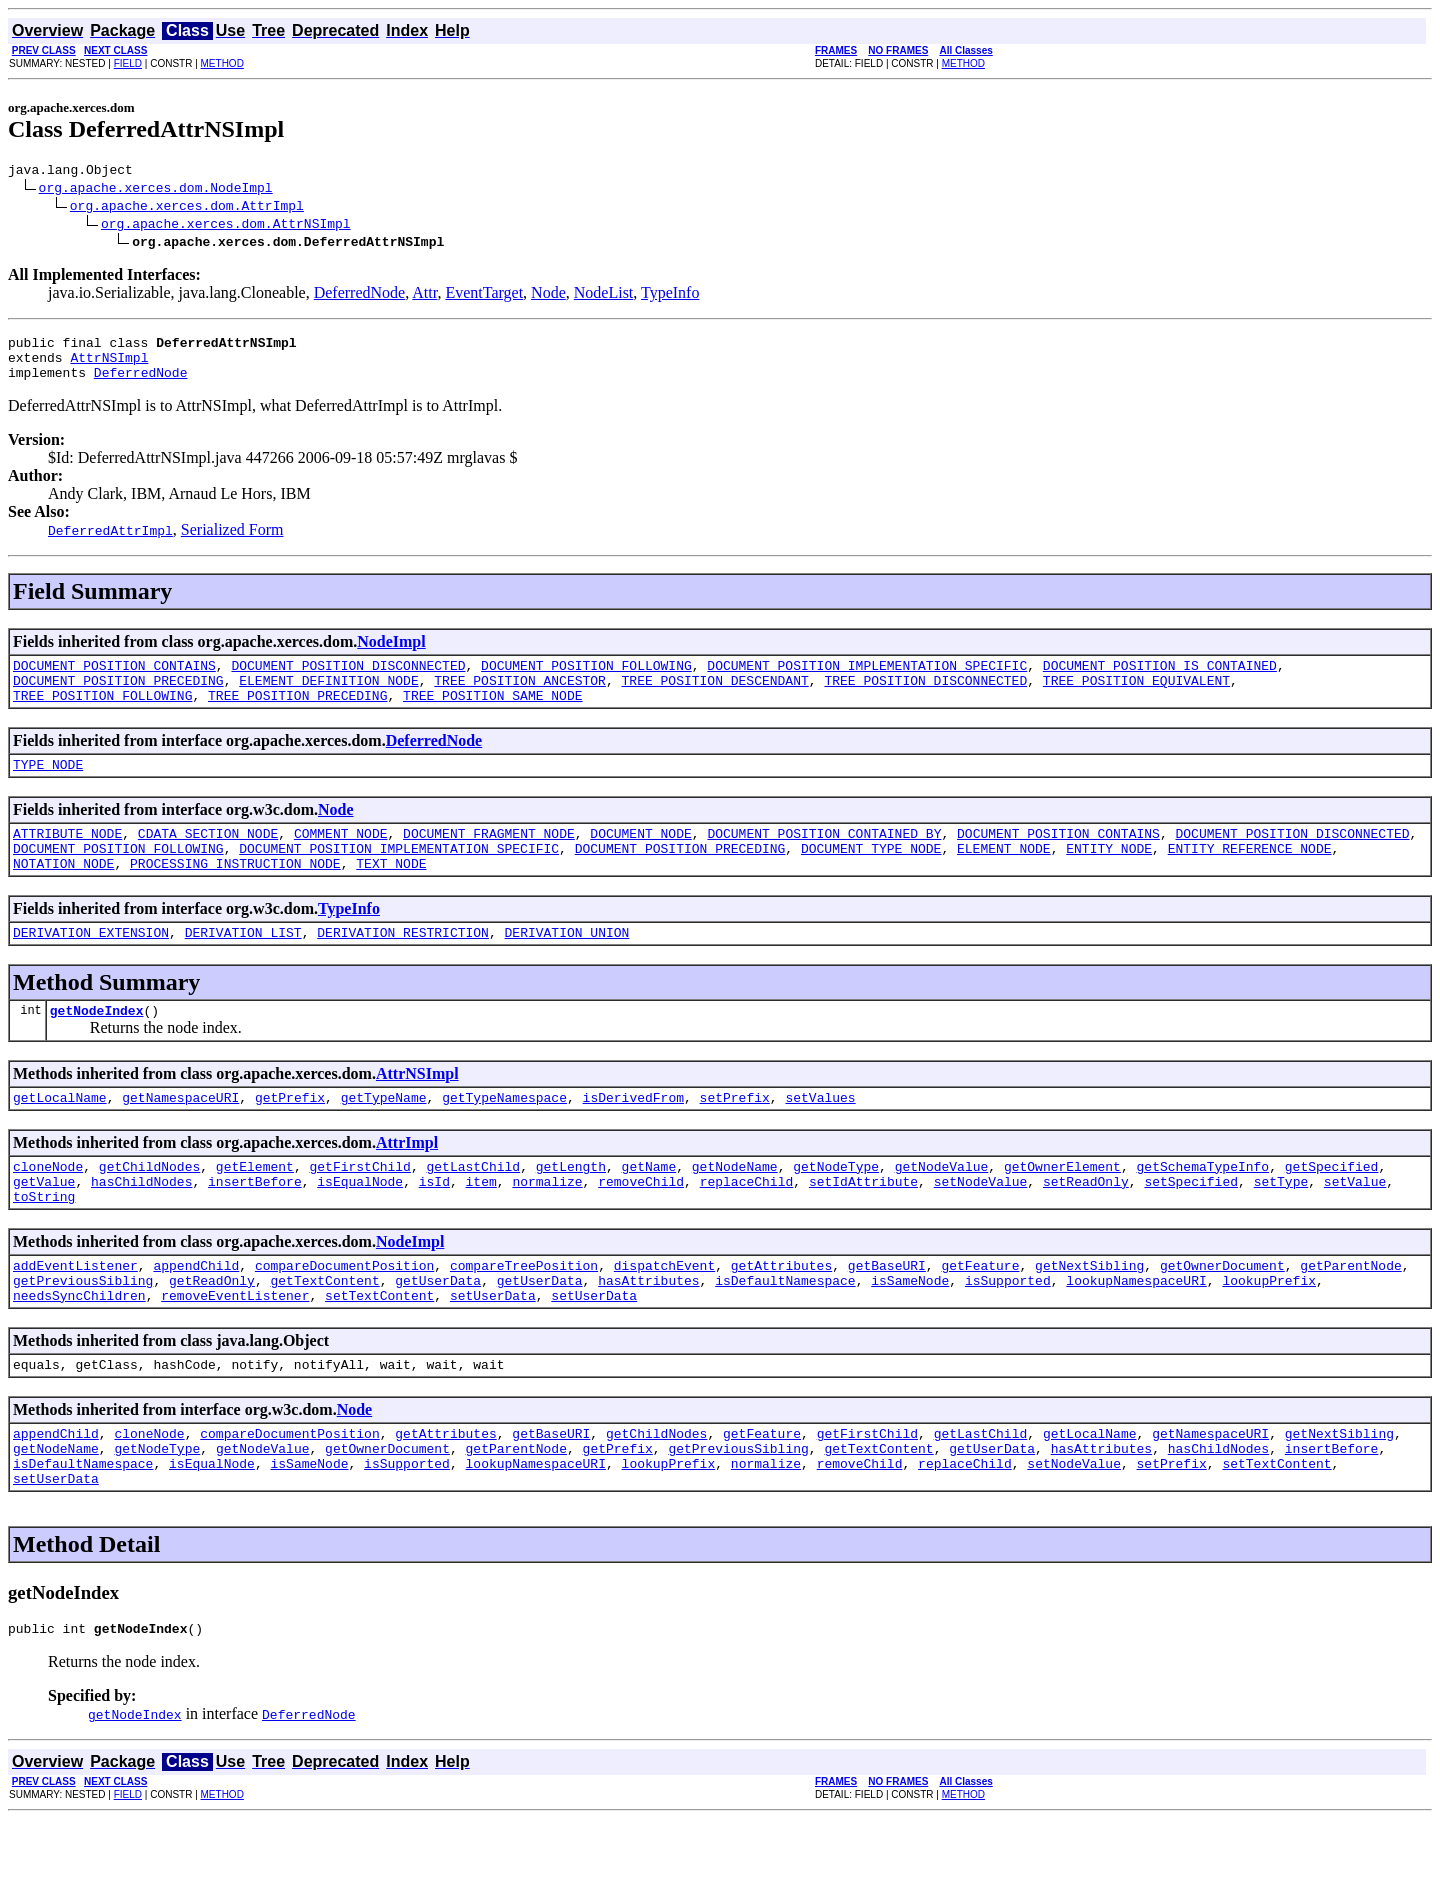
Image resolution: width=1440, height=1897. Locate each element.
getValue (44, 1229)
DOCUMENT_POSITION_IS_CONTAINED (1160, 680)
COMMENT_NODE (341, 860)
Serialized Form (232, 541)
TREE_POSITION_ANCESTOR (520, 698)
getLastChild (473, 1211)
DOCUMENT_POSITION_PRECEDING (118, 698)
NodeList (604, 295)
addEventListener (75, 1319)
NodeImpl (391, 653)
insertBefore (255, 1229)
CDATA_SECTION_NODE (208, 860)
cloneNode (48, 1211)
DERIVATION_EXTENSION (91, 968)
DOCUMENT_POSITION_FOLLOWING (586, 680)
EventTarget (484, 295)
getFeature (980, 1319)
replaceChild (747, 1229)
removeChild (641, 1229)
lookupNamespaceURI (1136, 1337)
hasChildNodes (141, 1229)
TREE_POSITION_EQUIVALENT (1136, 698)
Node (548, 295)
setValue (1355, 1229)
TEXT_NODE (391, 896)
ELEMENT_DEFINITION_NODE (328, 698)
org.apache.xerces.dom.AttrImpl (187, 208)
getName (649, 1211)
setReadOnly (1086, 1229)
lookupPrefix (1269, 1337)
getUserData (438, 1337)
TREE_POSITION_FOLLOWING (102, 716)
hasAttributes (648, 1337)
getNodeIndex (97, 1049)
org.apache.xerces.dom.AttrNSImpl (226, 226)
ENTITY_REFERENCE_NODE (1250, 878)
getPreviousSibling (83, 1337)
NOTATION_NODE (63, 896)
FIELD (128, 63)
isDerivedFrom (633, 1139)
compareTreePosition (524, 1319)
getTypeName (384, 1139)
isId (434, 1229)
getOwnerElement (1062, 1211)
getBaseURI (887, 1319)
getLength (571, 1211)
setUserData (493, 1355)
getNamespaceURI (180, 1139)
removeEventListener (235, 1355)
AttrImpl (407, 1184)
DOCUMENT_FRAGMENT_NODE (489, 860)
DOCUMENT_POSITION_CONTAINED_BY (824, 860)
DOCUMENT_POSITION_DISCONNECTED (348, 680)
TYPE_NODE (48, 788)
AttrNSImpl (109, 366)
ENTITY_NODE (1109, 878)
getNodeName (735, 1211)
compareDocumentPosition (344, 1319)
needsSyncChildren (79, 1355)
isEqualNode (360, 1229)
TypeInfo (670, 295)
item (480, 1229)
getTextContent (324, 1337)
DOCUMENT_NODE (640, 860)
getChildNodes (149, 1211)
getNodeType (836, 1211)
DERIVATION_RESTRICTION (403, 968)
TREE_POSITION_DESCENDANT (714, 698)
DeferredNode (360, 295)
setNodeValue (981, 1229)
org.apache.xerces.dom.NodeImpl (156, 190)
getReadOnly (212, 1337)
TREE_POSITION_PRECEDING (297, 716)
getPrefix (290, 1139)
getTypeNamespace (504, 1139)
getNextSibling (1089, 1319)
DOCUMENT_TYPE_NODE (871, 878)
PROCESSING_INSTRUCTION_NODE (235, 896)
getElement (255, 1211)
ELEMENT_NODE (1004, 878)
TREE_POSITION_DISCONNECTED (925, 698)
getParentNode (1350, 1319)
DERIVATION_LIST (243, 968)
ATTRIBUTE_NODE (67, 860)
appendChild (196, 1319)
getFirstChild (359, 1211)
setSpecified (1191, 1229)
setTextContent (379, 1355)
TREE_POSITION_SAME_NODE (492, 716)
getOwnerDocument (1222, 1319)
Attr (424, 295)
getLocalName (60, 1139)
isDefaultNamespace (785, 1337)
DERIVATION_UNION (566, 968)
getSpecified (1332, 1211)
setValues (820, 1139)
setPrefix (735, 1139)
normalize (547, 1229)
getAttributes (781, 1319)
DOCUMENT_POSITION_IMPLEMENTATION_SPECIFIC (867, 680)
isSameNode (910, 1337)
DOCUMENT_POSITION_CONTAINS (114, 680)
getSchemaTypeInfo (1202, 1211)
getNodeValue (942, 1211)
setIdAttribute (863, 1229)
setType (1280, 1229)
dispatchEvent (664, 1319)
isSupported (1008, 1337)
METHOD (222, 63)
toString (44, 1247)
